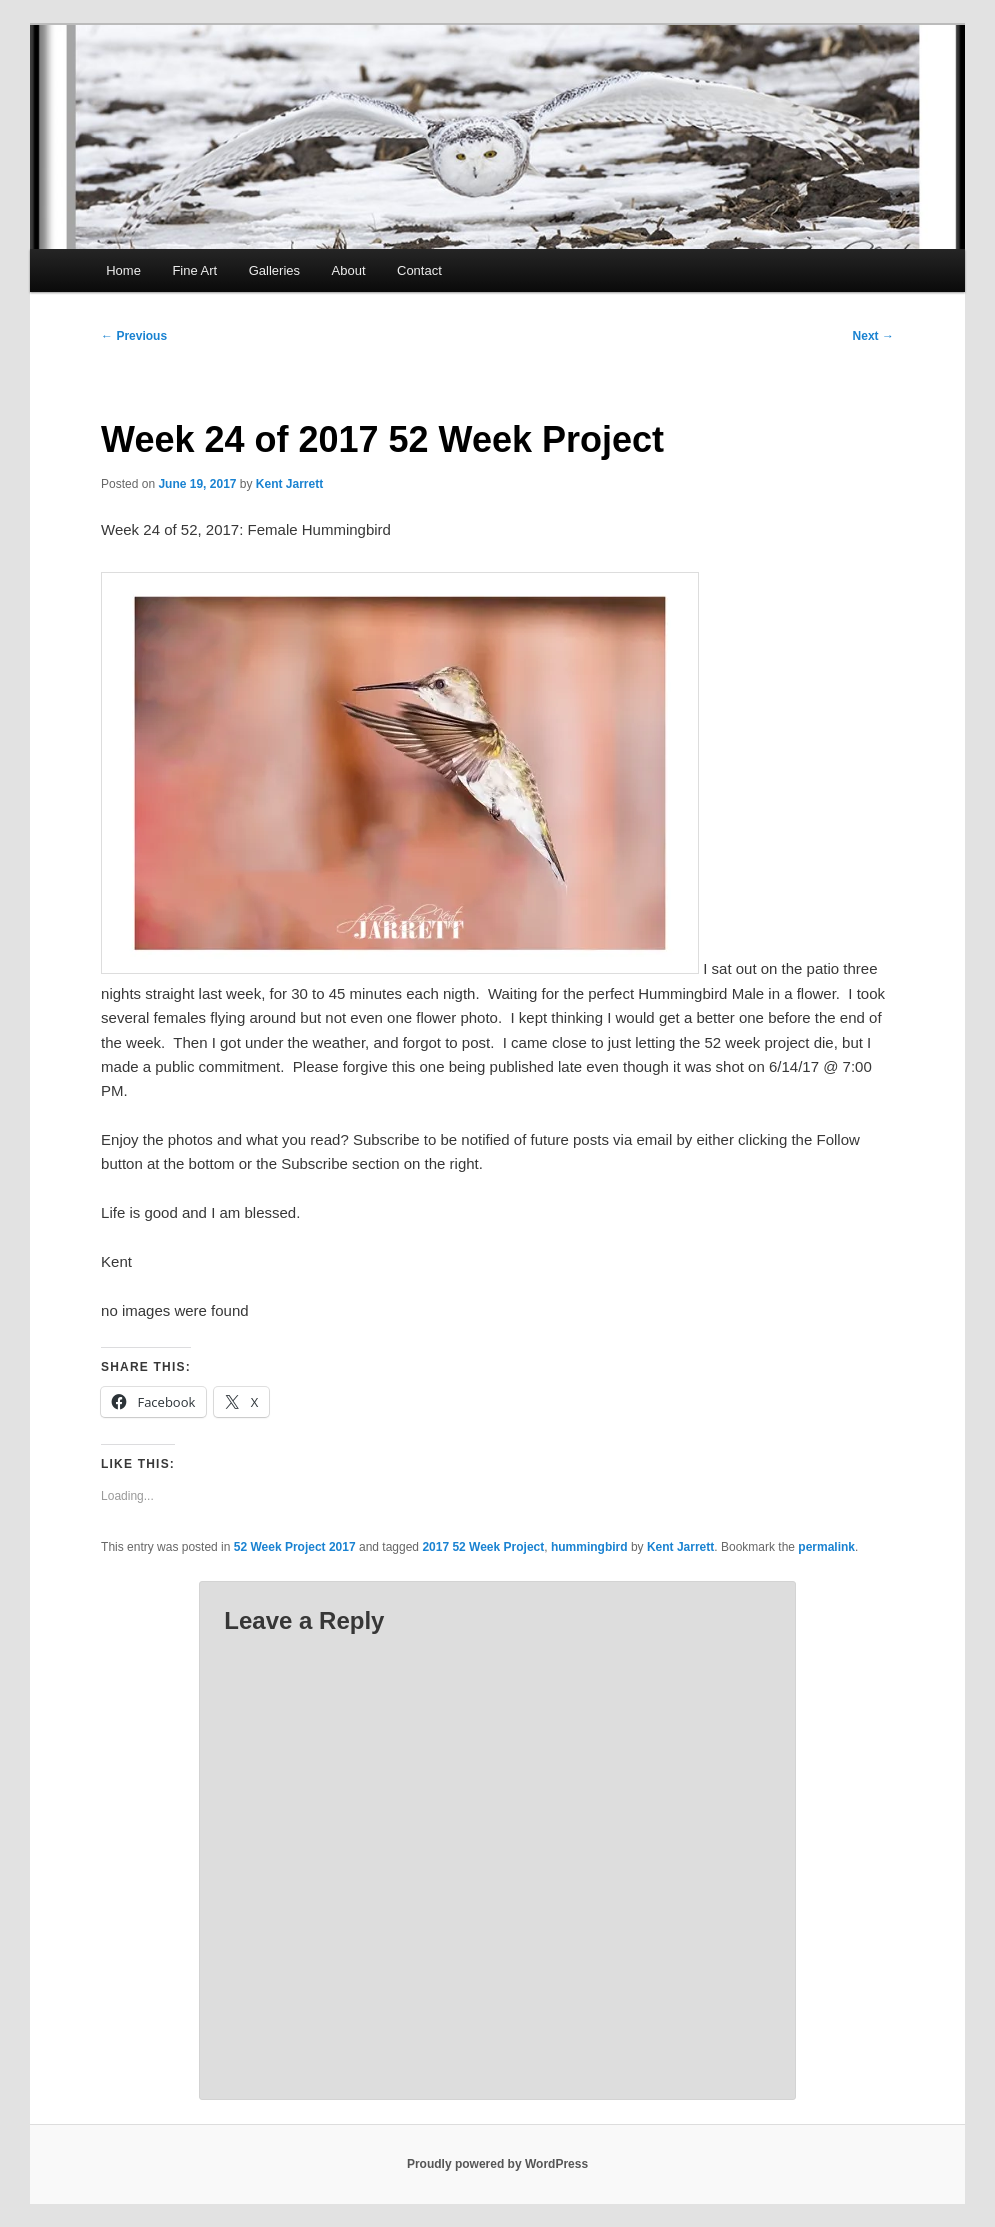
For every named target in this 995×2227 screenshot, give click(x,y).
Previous (134, 336)
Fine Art (194, 270)
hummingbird (589, 1547)
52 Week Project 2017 (295, 1547)
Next (873, 336)
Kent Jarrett (289, 484)
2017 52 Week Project (483, 1547)
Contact (419, 270)
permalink (826, 1547)
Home (123, 270)
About (349, 270)
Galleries (274, 270)
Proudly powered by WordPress (497, 2164)
